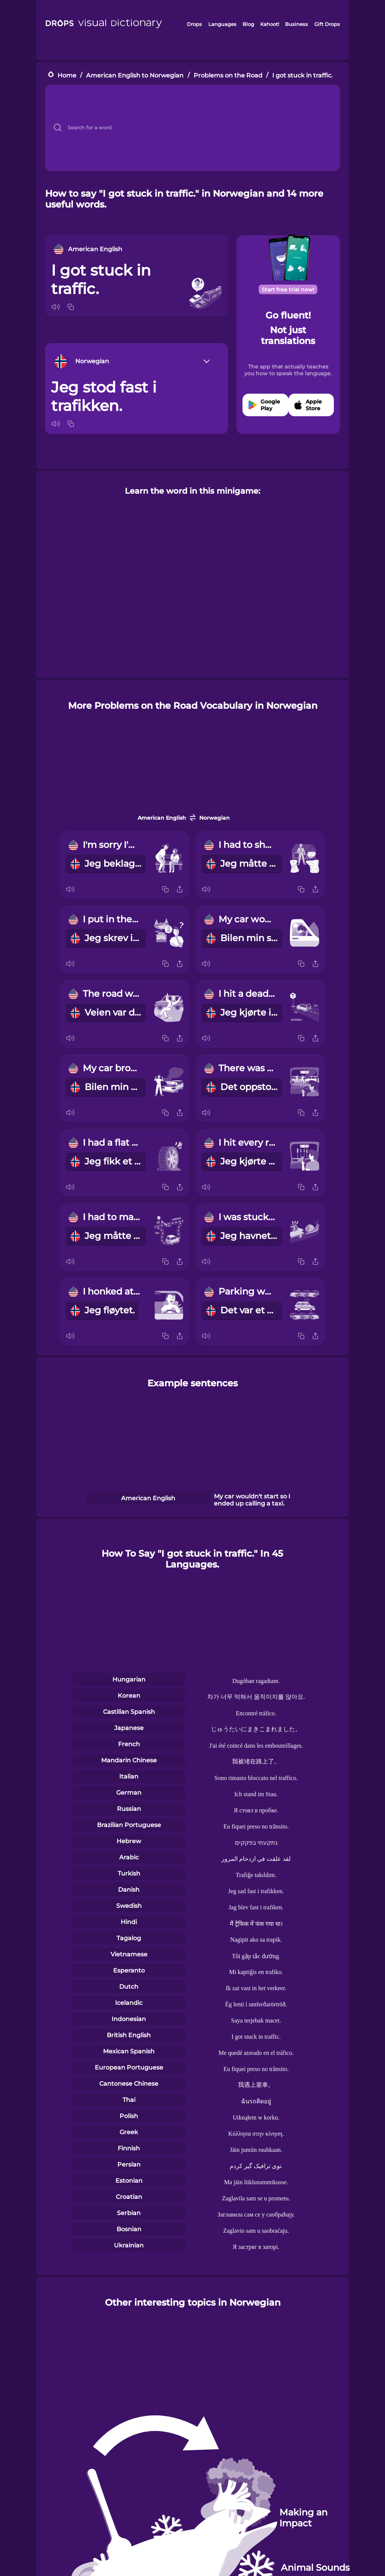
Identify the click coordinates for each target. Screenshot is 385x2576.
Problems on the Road (228, 75)
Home (67, 75)
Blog (248, 24)
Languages (222, 24)
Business (296, 24)
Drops (194, 24)
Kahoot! (269, 24)
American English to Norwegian (134, 75)
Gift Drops (327, 24)
